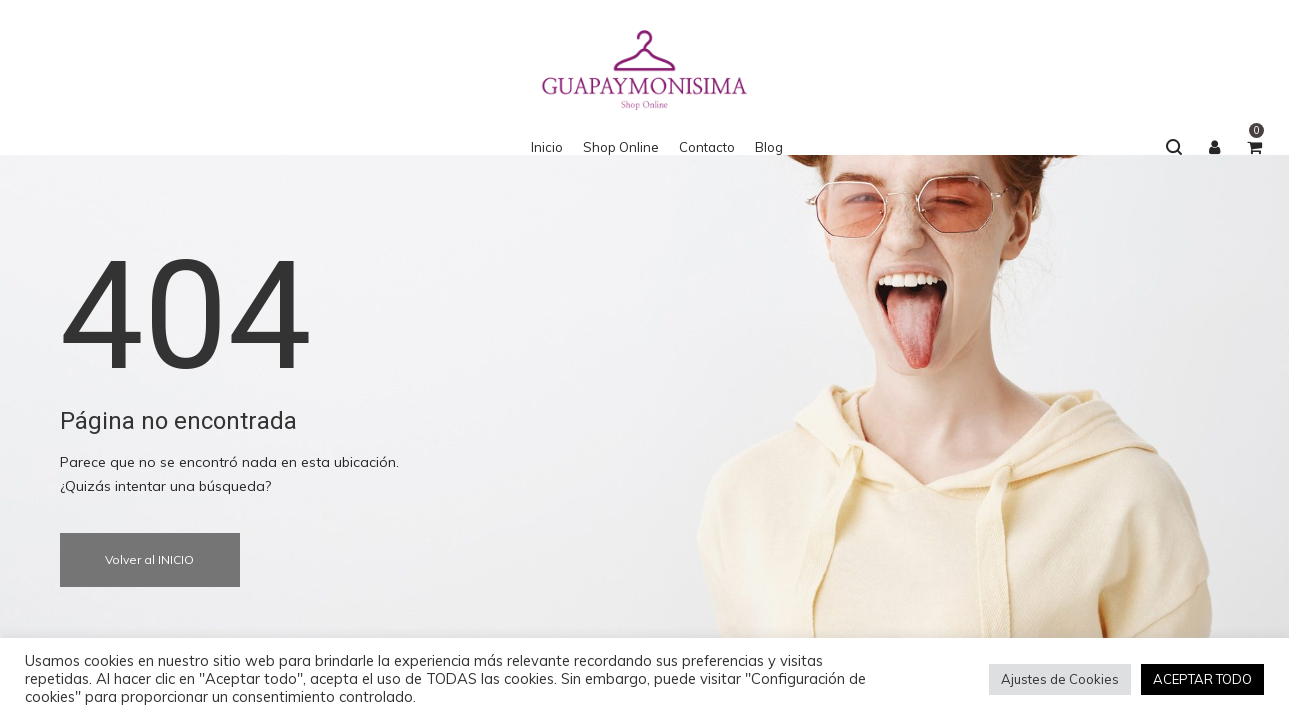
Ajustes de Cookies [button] (1060, 679)
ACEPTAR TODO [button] (1202, 679)
